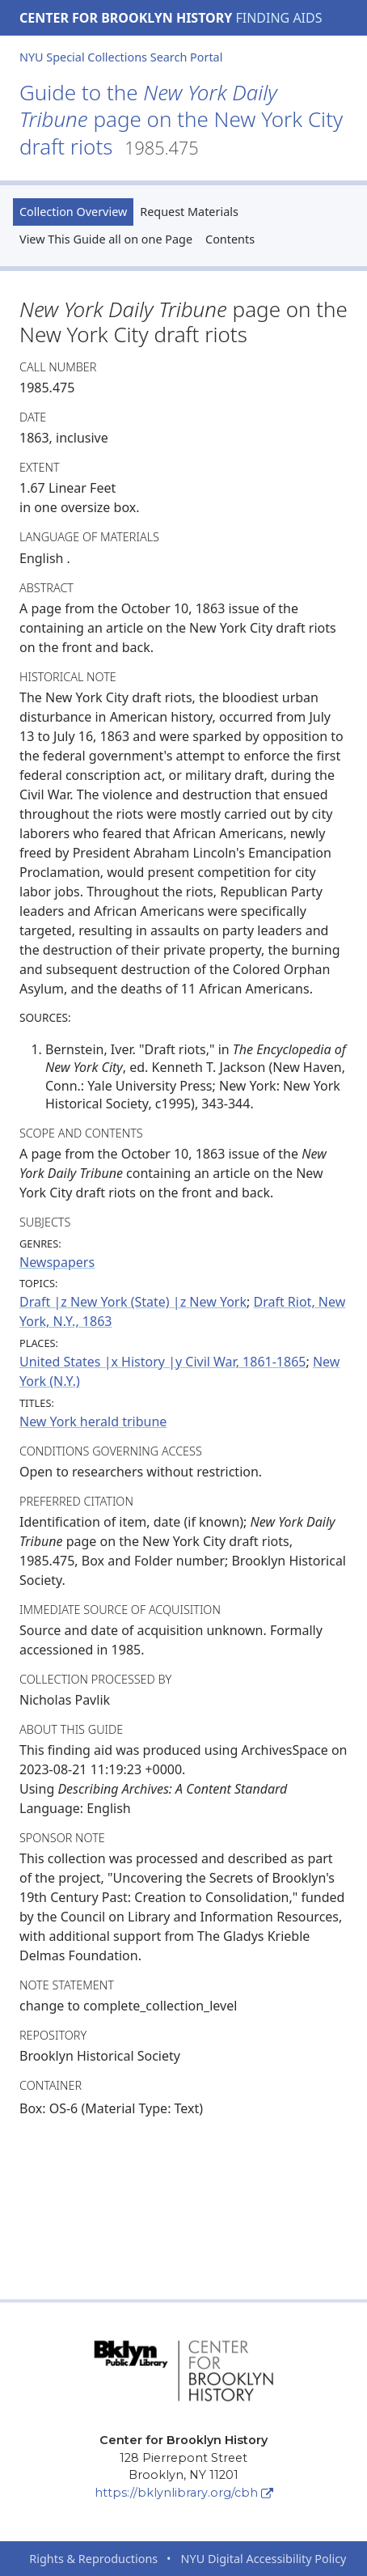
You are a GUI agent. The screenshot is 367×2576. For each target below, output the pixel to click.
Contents (230, 239)
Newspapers (57, 1262)
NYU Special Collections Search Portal (120, 57)
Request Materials (189, 211)
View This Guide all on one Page (105, 239)
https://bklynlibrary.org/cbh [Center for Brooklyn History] (184, 2492)
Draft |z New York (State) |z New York (133, 1302)
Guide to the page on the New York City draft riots (181, 120)
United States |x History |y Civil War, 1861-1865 (162, 1362)
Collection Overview (73, 211)
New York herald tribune (93, 1421)
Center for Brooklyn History (125, 18)
